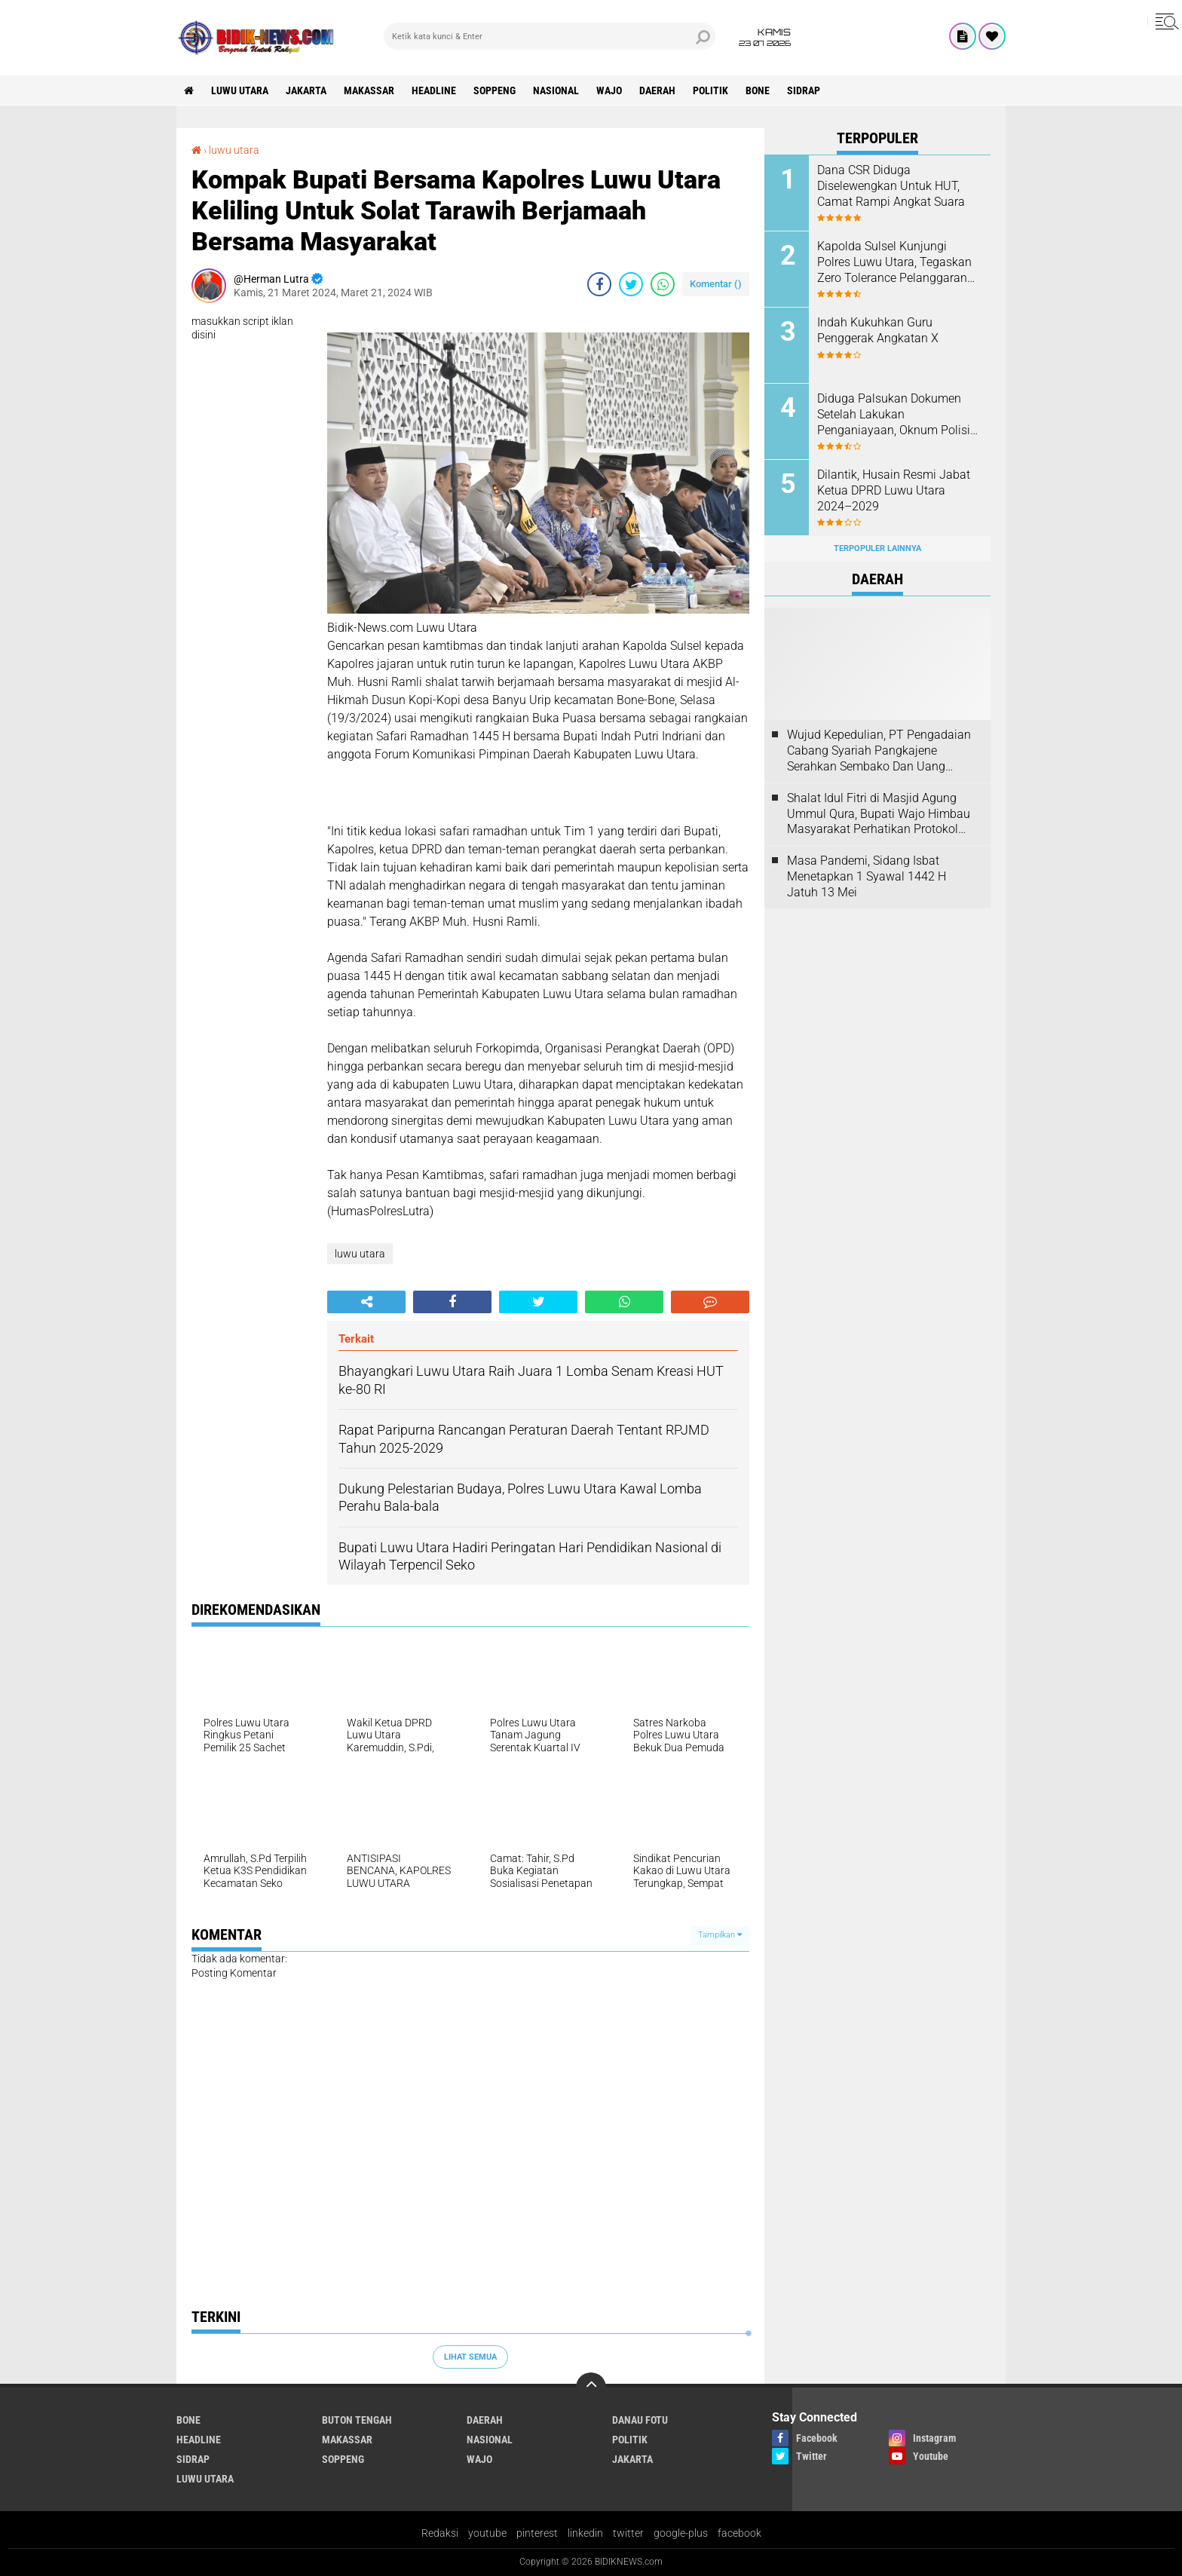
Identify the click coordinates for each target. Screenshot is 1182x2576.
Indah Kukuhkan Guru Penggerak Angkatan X (878, 330)
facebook (739, 2533)
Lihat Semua (470, 2357)
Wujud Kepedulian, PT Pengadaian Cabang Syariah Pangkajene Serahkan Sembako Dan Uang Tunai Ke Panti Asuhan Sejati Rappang (879, 750)
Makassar (369, 90)
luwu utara (239, 90)
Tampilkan (720, 1935)
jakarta (306, 90)
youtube (487, 2533)
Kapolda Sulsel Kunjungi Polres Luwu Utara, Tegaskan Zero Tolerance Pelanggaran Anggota (894, 262)
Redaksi (439, 2533)
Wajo (609, 90)
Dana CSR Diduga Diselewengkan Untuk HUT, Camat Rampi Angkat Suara (891, 186)
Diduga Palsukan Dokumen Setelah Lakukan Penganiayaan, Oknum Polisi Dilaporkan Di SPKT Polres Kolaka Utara (893, 414)
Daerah (657, 90)
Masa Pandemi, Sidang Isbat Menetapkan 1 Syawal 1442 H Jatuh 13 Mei (866, 876)
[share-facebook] (599, 284)
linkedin (585, 2533)
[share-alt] (366, 1302)
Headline (434, 90)
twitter (628, 2533)
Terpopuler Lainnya (877, 548)
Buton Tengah (357, 2420)
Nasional (556, 90)
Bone (758, 90)
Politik (710, 90)
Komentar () (716, 283)
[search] (549, 36)
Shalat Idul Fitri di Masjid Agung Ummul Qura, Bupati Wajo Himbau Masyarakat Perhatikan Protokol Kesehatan (878, 814)
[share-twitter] (631, 284)
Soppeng (494, 90)
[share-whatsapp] (663, 284)
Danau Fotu (640, 2420)
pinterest (537, 2533)
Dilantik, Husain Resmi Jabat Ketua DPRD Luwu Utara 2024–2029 (893, 490)
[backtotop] (591, 2387)
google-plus (681, 2533)
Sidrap (803, 90)
